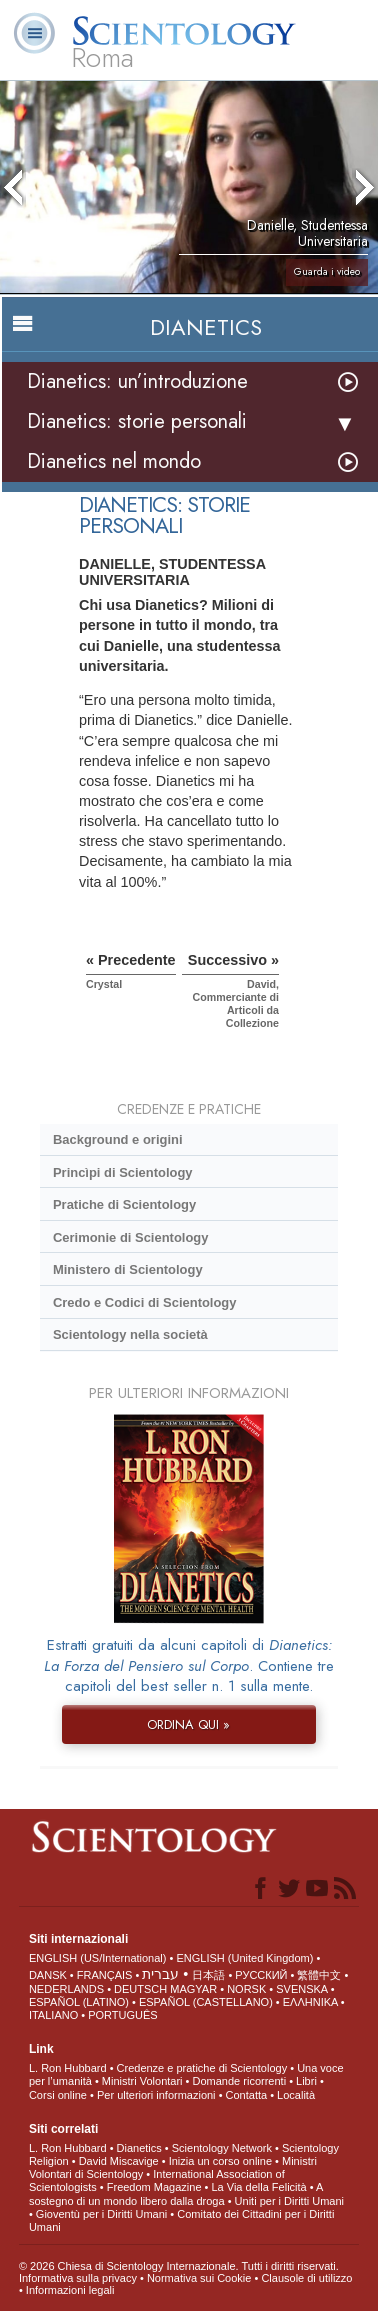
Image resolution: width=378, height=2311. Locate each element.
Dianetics (139, 2148)
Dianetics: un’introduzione (137, 381)
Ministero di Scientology (128, 1269)
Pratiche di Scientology (124, 1204)
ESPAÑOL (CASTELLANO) (206, 2002)
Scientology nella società (130, 1334)
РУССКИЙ (261, 1975)
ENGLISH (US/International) (98, 1958)
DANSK (48, 1975)
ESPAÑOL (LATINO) (79, 2002)
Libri (306, 2081)
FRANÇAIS (105, 1975)
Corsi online (58, 2095)
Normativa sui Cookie (199, 2278)
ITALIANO (53, 2015)
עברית (160, 1974)
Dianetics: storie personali (137, 421)
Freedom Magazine (154, 2187)
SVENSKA (301, 1989)
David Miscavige (119, 2161)
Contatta (247, 2095)
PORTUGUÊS (122, 2015)
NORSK (246, 1989)
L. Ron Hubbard (68, 2068)
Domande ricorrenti (240, 2081)
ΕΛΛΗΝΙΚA (310, 2002)
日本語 (208, 1975)
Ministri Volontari (142, 2081)
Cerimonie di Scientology (130, 1237)
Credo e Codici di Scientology (145, 1302)
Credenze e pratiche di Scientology (202, 2068)
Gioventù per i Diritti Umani (101, 2214)
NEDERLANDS (66, 1989)
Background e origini (118, 1139)
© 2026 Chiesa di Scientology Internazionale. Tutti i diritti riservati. (179, 2266)
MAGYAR (193, 1989)
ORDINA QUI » (188, 1724)
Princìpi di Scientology (123, 1172)
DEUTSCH (140, 1989)
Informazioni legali (70, 2290)
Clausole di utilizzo (306, 2278)
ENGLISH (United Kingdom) (244, 1958)
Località (296, 2095)
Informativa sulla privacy (78, 2278)
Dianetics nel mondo (114, 461)
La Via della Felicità (259, 2187)
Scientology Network (222, 2148)
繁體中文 (319, 1975)
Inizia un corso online (220, 2161)
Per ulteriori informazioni (156, 2095)
